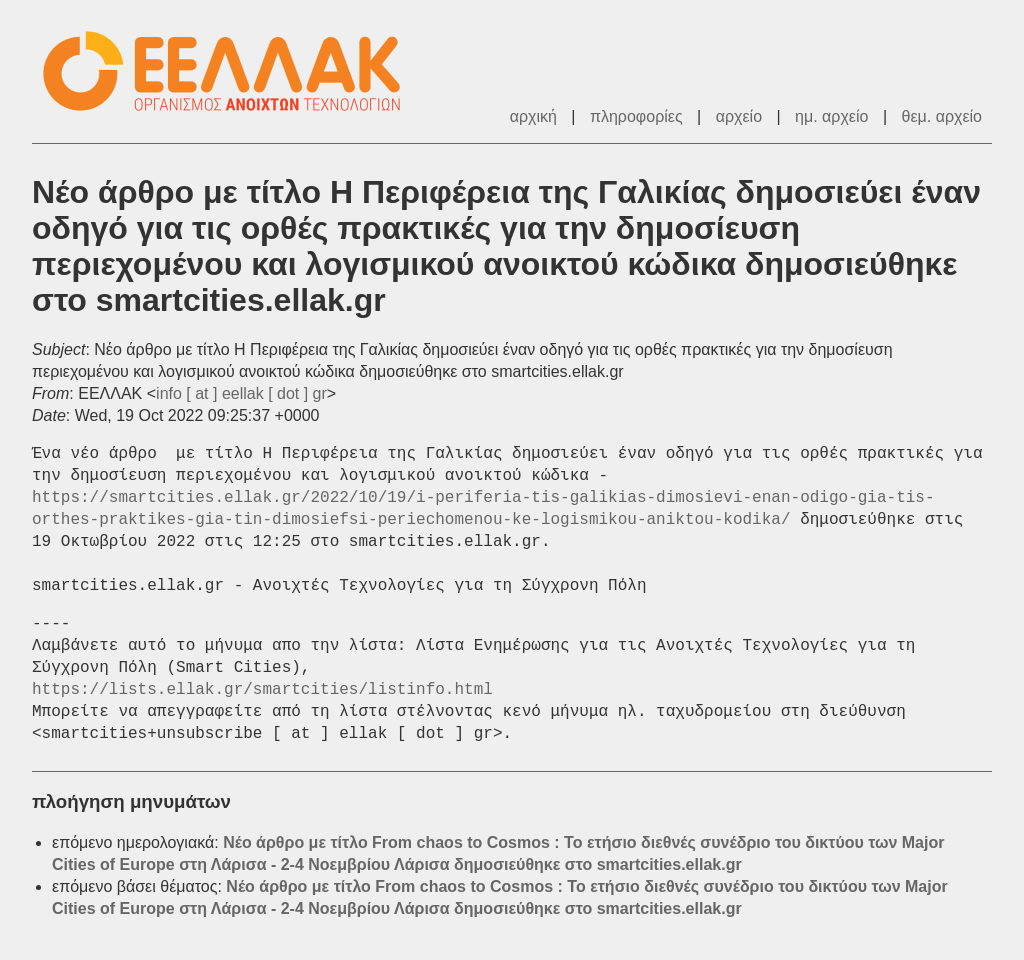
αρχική (533, 116)
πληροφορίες (636, 116)
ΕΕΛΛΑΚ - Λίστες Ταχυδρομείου (232, 71)
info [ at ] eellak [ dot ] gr (241, 393)
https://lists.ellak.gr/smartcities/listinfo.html (262, 690)
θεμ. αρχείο (942, 116)
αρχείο (739, 116)
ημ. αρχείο (831, 116)
